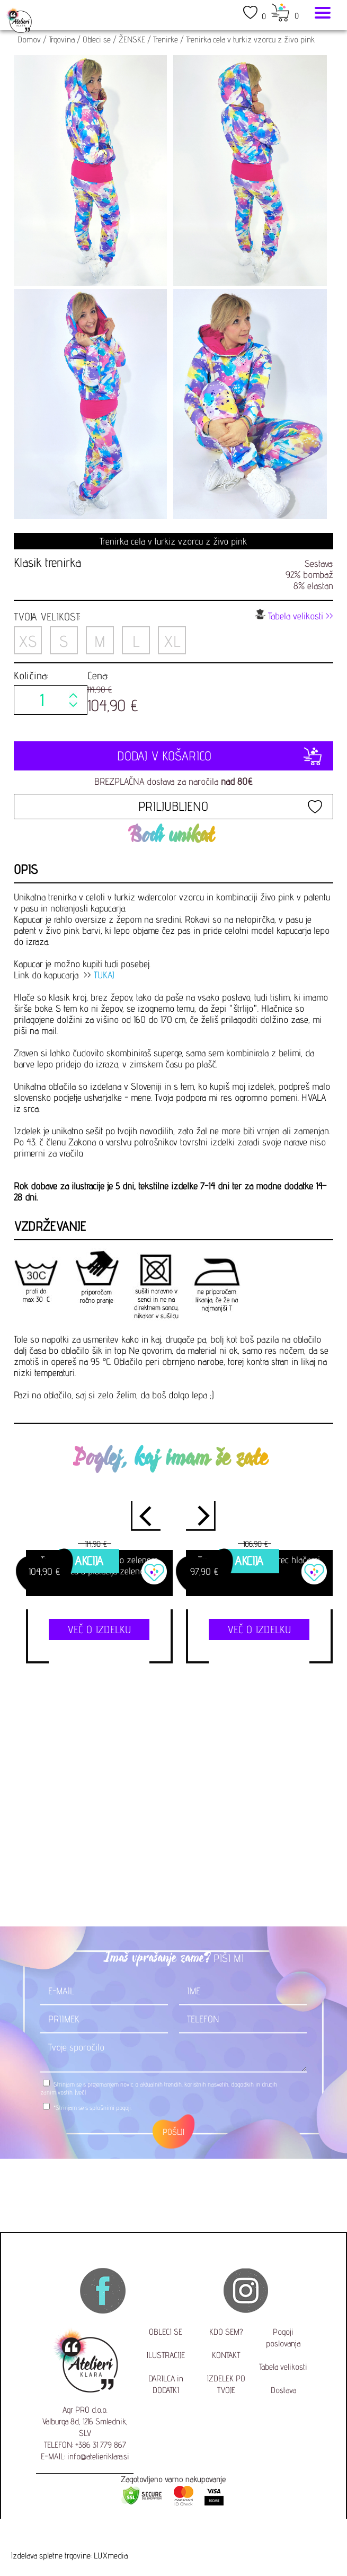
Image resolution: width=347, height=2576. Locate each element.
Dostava (283, 2390)
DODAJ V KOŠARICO (173, 756)
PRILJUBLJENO (173, 806)
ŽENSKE (132, 39)
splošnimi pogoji (110, 2107)
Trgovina (62, 39)
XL (171, 641)
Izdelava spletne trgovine (51, 2556)
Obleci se (97, 39)
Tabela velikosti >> (294, 615)
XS (27, 641)
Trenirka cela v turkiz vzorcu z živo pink (250, 39)
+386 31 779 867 (100, 2445)
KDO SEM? (226, 2332)
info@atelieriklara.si (98, 2456)
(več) (80, 2092)
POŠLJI (173, 2132)
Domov (29, 39)
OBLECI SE (165, 2332)
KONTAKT (226, 2355)
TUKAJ (104, 974)
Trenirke (165, 39)
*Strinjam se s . (92, 2107)
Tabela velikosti (283, 2367)
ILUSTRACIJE (165, 2355)
